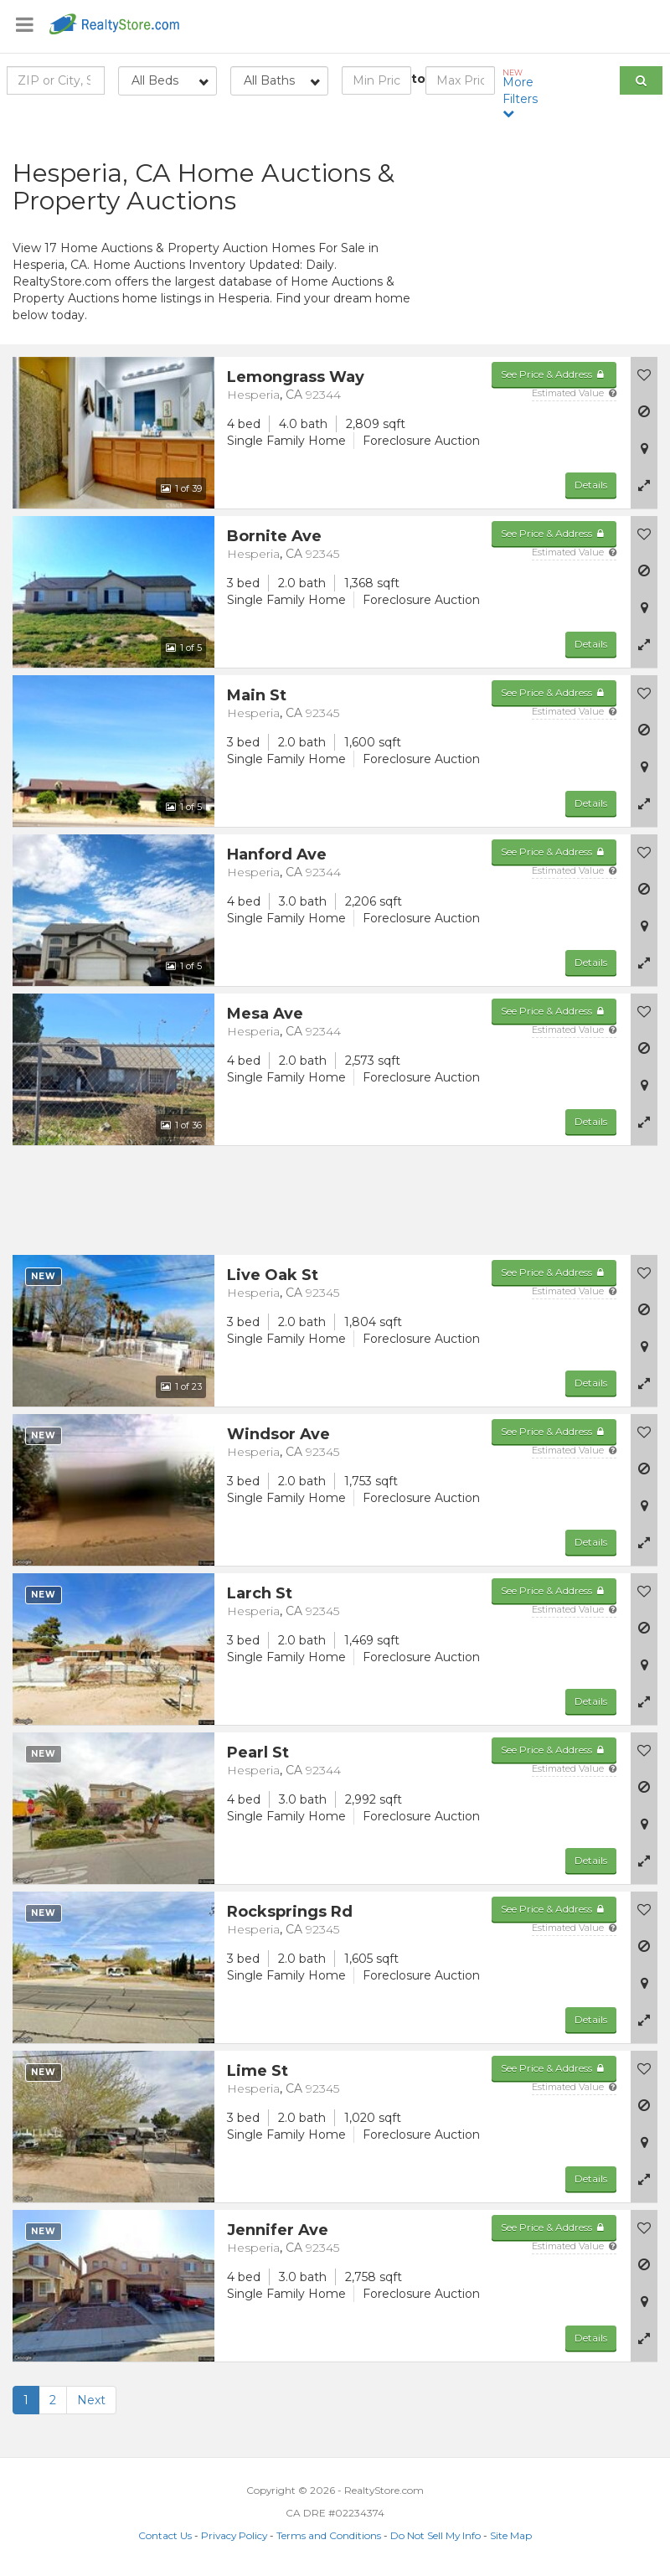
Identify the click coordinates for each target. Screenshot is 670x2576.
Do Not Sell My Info (435, 2535)
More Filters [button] (524, 93)
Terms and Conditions (328, 2535)
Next (91, 2400)
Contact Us (165, 2535)
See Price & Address (554, 374)
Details (591, 484)
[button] (644, 485)
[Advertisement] (558, 230)
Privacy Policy (234, 2535)
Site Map (511, 2535)
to (418, 78)
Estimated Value (574, 393)
